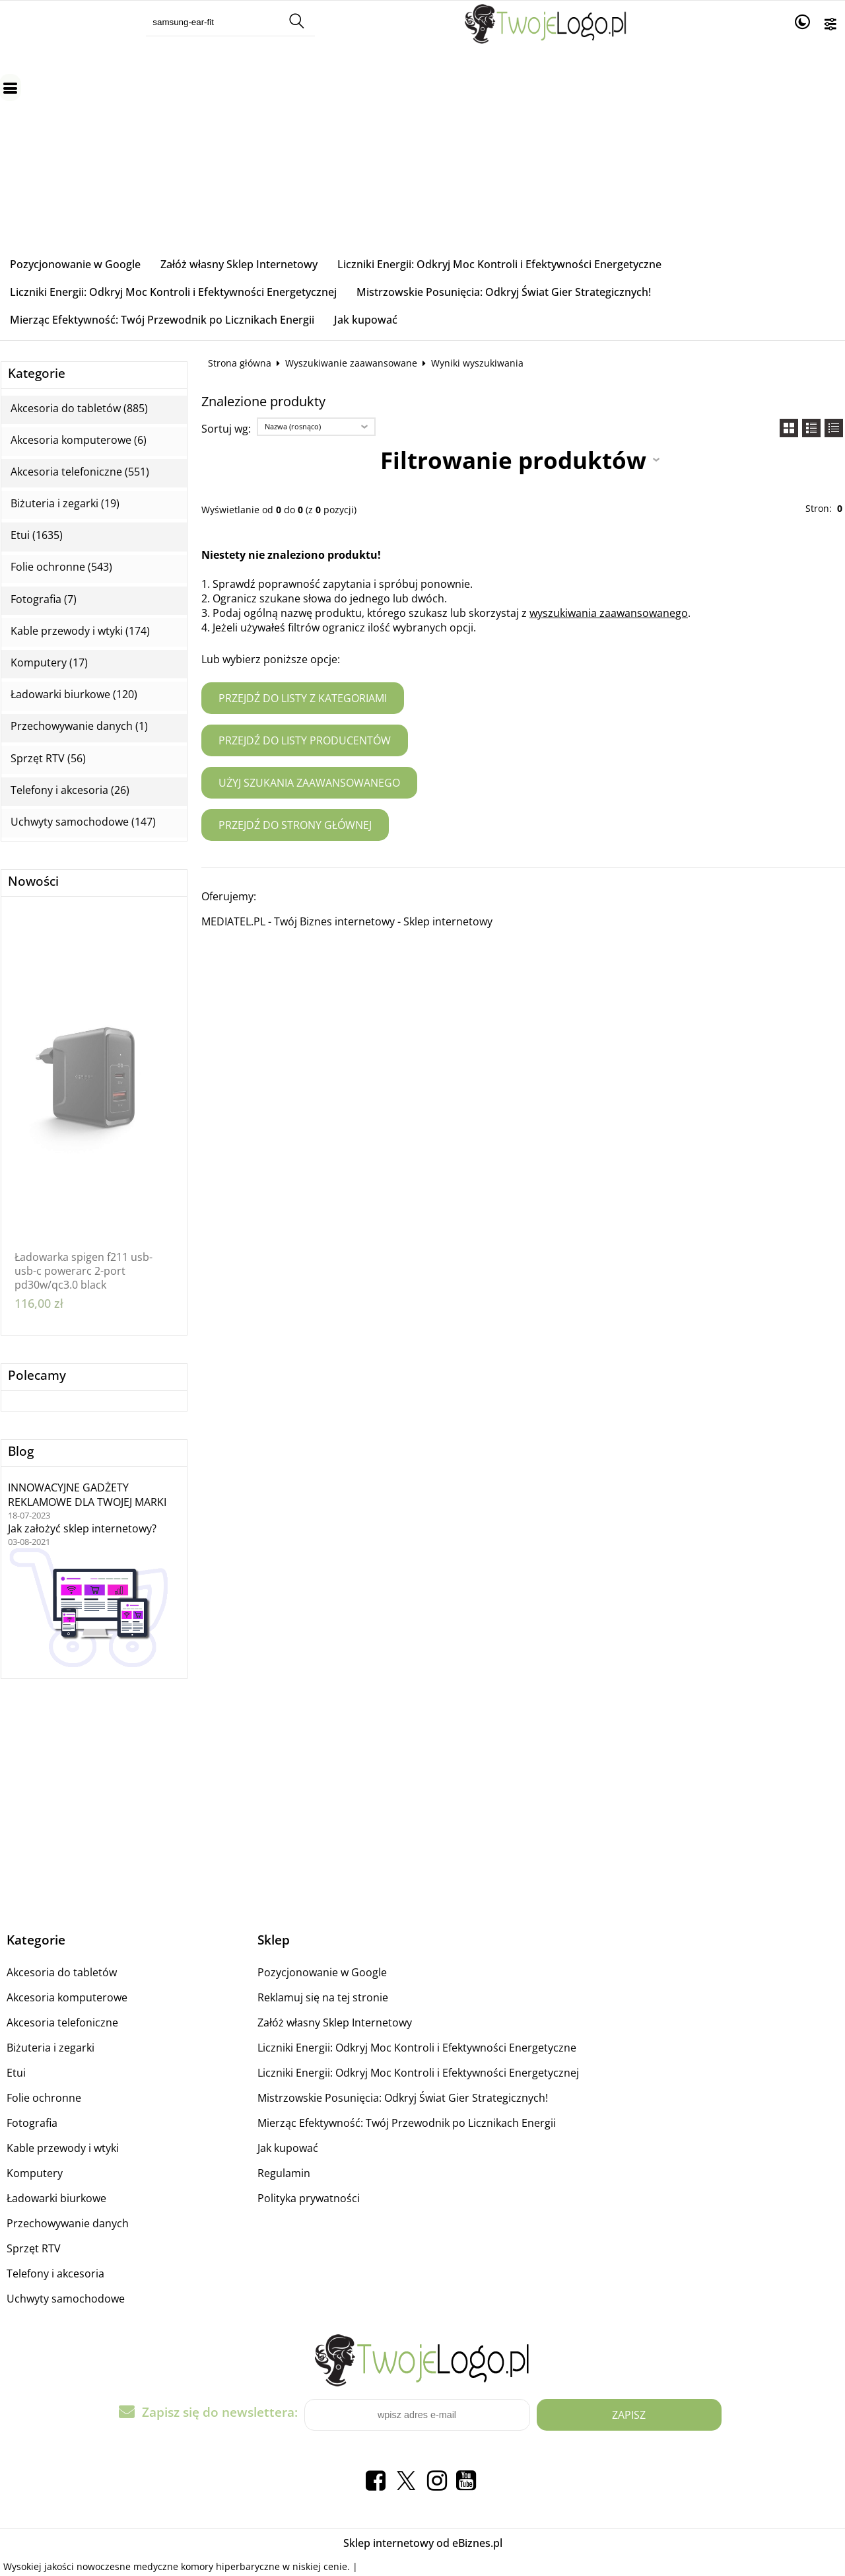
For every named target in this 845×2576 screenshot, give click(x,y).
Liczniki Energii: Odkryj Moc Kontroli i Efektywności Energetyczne (499, 264)
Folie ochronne (44, 2098)
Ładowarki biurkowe (56, 2198)
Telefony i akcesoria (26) (70, 790)
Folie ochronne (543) (61, 567)
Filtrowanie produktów (513, 460)
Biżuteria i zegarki (50, 2047)
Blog (21, 1451)
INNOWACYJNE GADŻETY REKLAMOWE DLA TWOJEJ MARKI (87, 1494)
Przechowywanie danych (68, 2223)
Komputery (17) (49, 663)
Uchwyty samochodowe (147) (83, 822)
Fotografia (32, 2123)
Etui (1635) (37, 535)
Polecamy (37, 1375)
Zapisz (629, 2415)
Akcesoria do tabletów (62, 1972)
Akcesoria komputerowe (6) (79, 440)
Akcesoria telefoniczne (62, 2022)
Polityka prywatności (308, 2198)
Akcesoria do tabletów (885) (79, 408)
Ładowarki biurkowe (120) (74, 694)
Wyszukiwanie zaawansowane (351, 363)
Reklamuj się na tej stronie (322, 1997)
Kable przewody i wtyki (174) (80, 631)
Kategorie (36, 373)
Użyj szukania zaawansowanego (309, 782)
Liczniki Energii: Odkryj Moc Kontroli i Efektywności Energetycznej (173, 292)
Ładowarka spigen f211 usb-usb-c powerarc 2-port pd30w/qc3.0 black (83, 1270)
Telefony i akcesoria (55, 2273)
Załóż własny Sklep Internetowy (239, 264)
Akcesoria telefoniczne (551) (80, 472)
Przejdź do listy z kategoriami (303, 698)
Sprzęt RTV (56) (48, 759)
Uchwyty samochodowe (66, 2298)
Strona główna (239, 363)
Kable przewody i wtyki (63, 2148)
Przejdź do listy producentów (305, 740)
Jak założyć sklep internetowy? (82, 1528)
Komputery (35, 2173)
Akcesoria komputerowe (67, 1997)
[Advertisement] (422, 151)
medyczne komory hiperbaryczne (206, 2566)
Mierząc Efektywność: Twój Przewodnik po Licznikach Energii (162, 319)
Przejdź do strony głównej (295, 825)
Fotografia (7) (44, 599)
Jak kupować (365, 319)
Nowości (33, 881)
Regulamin (283, 2173)
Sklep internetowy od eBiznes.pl (422, 2543)
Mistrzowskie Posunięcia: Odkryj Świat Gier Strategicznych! (503, 292)
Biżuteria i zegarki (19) (65, 504)
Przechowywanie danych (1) (79, 726)
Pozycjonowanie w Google (75, 264)
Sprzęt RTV (34, 2248)
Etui (16, 2072)
